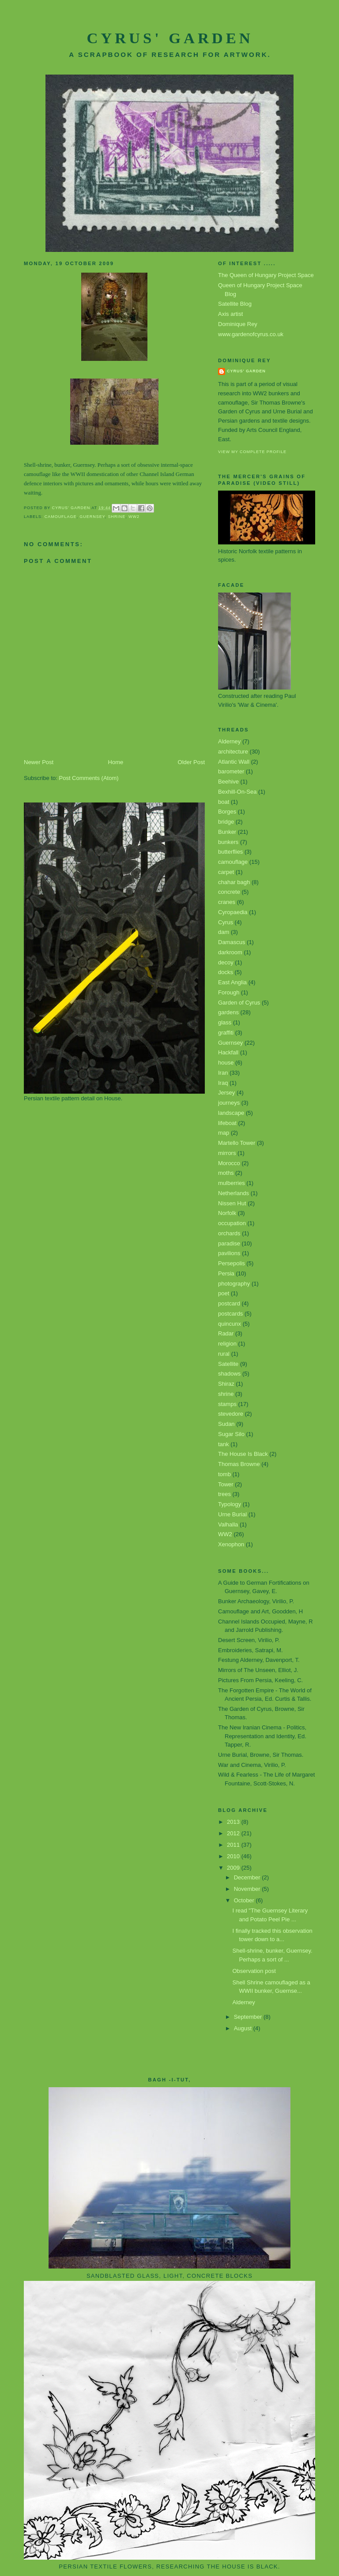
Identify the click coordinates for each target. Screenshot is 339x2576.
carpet (226, 872)
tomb (224, 1474)
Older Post (191, 762)
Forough (228, 992)
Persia (226, 1273)
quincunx (229, 1323)
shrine (116, 516)
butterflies (230, 851)
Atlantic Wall (233, 761)
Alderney (229, 741)
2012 (234, 1833)
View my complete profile (252, 452)
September (249, 2017)
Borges (227, 811)
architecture (233, 751)
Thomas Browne (239, 1464)
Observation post (253, 1971)
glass (224, 1022)
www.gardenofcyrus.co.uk (250, 334)
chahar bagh (234, 882)
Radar (226, 1333)
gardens (228, 1012)
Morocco (229, 1163)
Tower (226, 1484)
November (248, 1889)
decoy (226, 962)
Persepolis (231, 1263)
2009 (234, 1867)
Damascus (231, 942)
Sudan (226, 1424)
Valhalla (228, 1524)
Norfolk (227, 1213)
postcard (229, 1303)
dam (223, 932)
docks (225, 972)
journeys (229, 1102)
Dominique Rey (237, 324)
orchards (229, 1233)
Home (116, 762)
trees (224, 1494)
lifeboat (227, 1123)
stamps (227, 1404)
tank (223, 1444)
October (245, 1900)
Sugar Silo (231, 1434)
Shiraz (226, 1383)
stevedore (230, 1413)
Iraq (223, 1083)
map (223, 1132)
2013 (234, 1822)
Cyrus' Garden (170, 38)
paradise (229, 1243)
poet (223, 1293)
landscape (231, 1113)
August (243, 2028)
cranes (226, 902)
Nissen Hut (232, 1203)
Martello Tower (236, 1143)
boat (223, 802)
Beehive (228, 781)
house (226, 1062)
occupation (232, 1223)
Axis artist (230, 314)
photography (234, 1283)
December (248, 1877)
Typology (229, 1504)
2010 (234, 1856)
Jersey (226, 1092)
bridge (226, 821)
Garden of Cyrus (239, 1002)
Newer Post (38, 762)
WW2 (133, 516)
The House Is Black (243, 1454)
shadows (229, 1373)
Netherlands (233, 1193)
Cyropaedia (233, 912)
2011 (234, 1844)
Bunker (227, 832)
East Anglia (232, 982)
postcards (230, 1313)
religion (227, 1343)
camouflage (61, 516)
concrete (229, 892)
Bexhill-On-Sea (237, 791)
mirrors (227, 1153)
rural (224, 1353)
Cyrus (225, 922)
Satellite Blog (235, 303)
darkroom (230, 952)
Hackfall (228, 1052)
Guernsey (92, 516)
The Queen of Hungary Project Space (266, 275)
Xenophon (231, 1544)
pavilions (229, 1253)
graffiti (226, 1032)
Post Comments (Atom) (89, 778)
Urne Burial (232, 1514)
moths (226, 1173)
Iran (223, 1072)
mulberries (231, 1183)
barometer (231, 771)
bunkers (228, 842)
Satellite (228, 1364)
